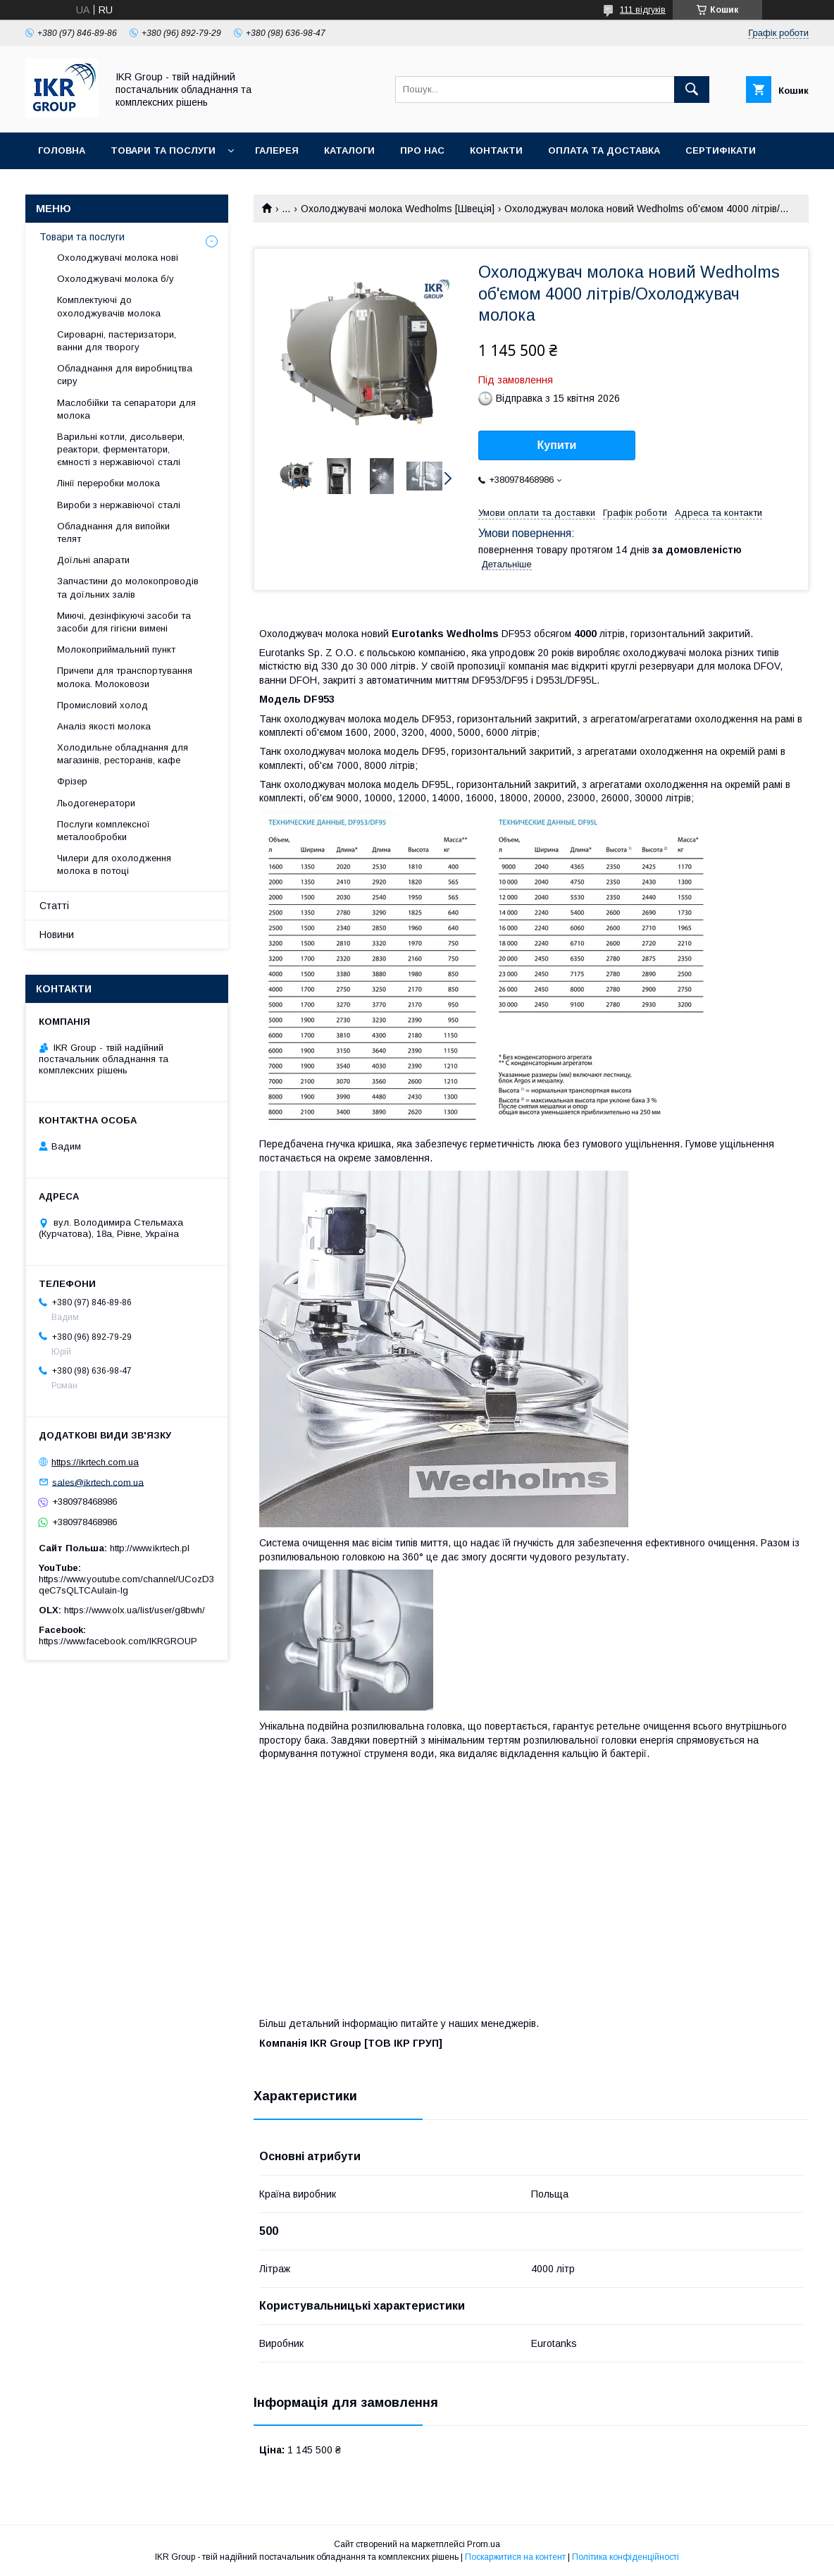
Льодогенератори (96, 803)
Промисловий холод (102, 705)
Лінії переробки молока (108, 483)
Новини (56, 934)
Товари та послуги (163, 150)
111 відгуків (643, 10)
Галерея (277, 150)
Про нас (422, 150)
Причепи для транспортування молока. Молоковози (124, 677)
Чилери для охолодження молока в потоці (114, 864)
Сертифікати (720, 150)
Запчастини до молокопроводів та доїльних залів (128, 587)
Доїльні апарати (93, 560)
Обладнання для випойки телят (113, 532)
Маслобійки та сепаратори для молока (126, 409)
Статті (54, 905)
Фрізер (72, 781)
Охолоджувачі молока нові (117, 257)
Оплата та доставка (604, 150)
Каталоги (349, 150)
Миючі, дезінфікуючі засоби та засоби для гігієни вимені (124, 622)
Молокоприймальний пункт (116, 649)
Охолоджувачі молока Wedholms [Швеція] (397, 208)
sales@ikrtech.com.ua (98, 1482)
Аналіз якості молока (104, 726)
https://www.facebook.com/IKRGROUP (118, 1641)
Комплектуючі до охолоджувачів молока (109, 306)
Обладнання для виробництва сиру (124, 374)
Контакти (496, 150)
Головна (61, 150)
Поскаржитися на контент (515, 2557)
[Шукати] (691, 89)
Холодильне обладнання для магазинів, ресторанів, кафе (122, 753)
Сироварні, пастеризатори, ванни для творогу (116, 340)
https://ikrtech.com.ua (95, 1462)
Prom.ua (483, 2544)
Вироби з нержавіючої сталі (118, 505)
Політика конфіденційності (625, 2557)
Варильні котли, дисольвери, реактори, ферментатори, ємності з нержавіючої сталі (121, 449)
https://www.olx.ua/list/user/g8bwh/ (134, 1610)
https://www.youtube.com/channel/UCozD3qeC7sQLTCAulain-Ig (126, 1585)
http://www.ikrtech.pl (149, 1548)
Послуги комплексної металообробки (103, 830)
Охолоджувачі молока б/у (115, 278)
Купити (557, 445)
